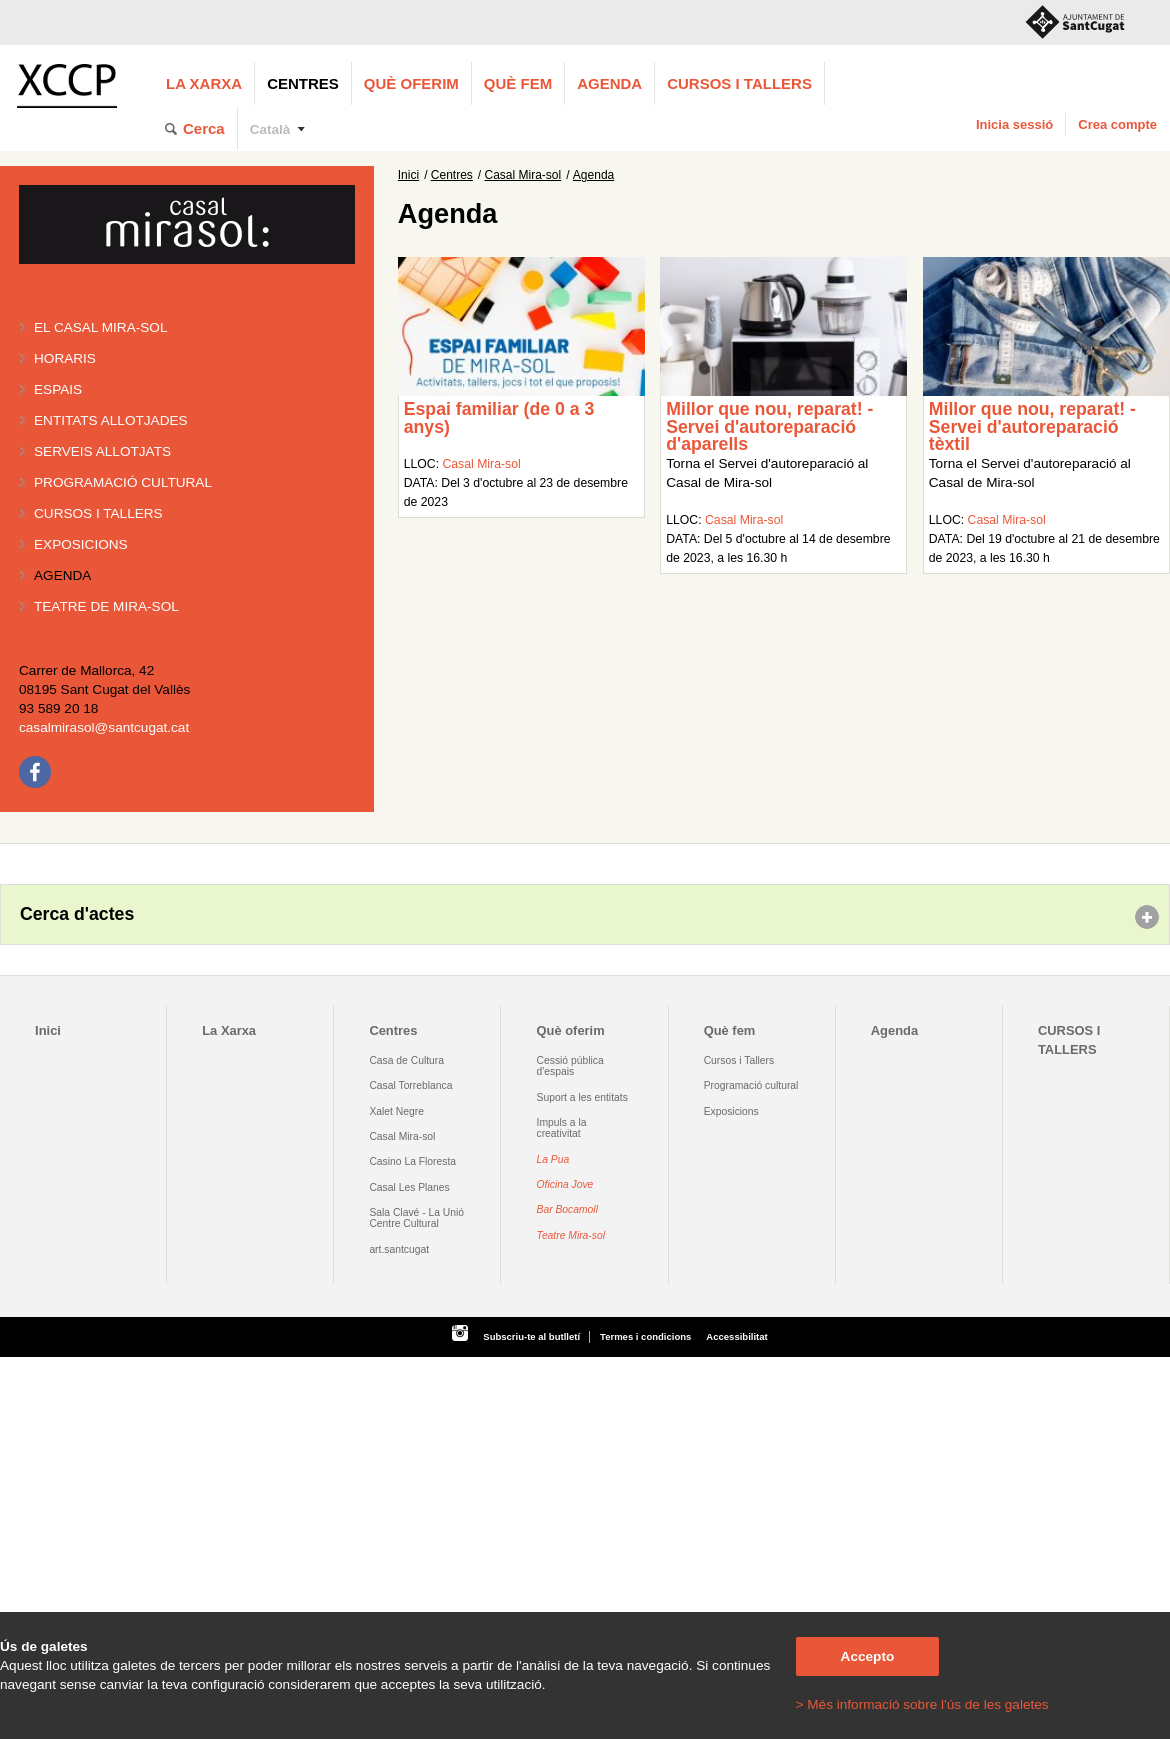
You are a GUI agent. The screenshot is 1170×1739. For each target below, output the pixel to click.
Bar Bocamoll (567, 1209)
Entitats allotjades (111, 420)
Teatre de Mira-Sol (106, 606)
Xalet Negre (396, 1111)
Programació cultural (123, 482)
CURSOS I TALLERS (739, 83)
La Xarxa (204, 83)
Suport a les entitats (582, 1097)
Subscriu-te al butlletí (531, 1336)
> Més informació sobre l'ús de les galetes (922, 1704)
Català (270, 129)
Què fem (518, 83)
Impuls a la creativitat (562, 1128)
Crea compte (1117, 124)
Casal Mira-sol (523, 175)
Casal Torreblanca (410, 1085)
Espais (58, 389)
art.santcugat (399, 1249)
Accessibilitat (736, 1336)
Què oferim (411, 83)
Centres (303, 83)
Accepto (868, 1656)
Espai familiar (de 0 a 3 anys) (499, 418)
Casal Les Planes (409, 1187)
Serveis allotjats (102, 451)
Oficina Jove (565, 1184)
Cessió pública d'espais (570, 1066)
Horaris (65, 358)
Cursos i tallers (98, 513)
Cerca (204, 128)
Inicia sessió (1014, 124)
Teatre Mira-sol (571, 1235)
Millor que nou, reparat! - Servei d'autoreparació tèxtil (1032, 426)
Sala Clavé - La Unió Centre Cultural (416, 1218)
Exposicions (81, 544)
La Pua (553, 1159)
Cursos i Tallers (739, 1060)
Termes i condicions (645, 1336)
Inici (408, 175)
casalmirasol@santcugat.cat (104, 727)
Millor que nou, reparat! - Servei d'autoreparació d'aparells (769, 426)
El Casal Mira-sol (100, 327)
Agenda (609, 83)
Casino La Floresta (412, 1161)
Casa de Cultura (406, 1060)
